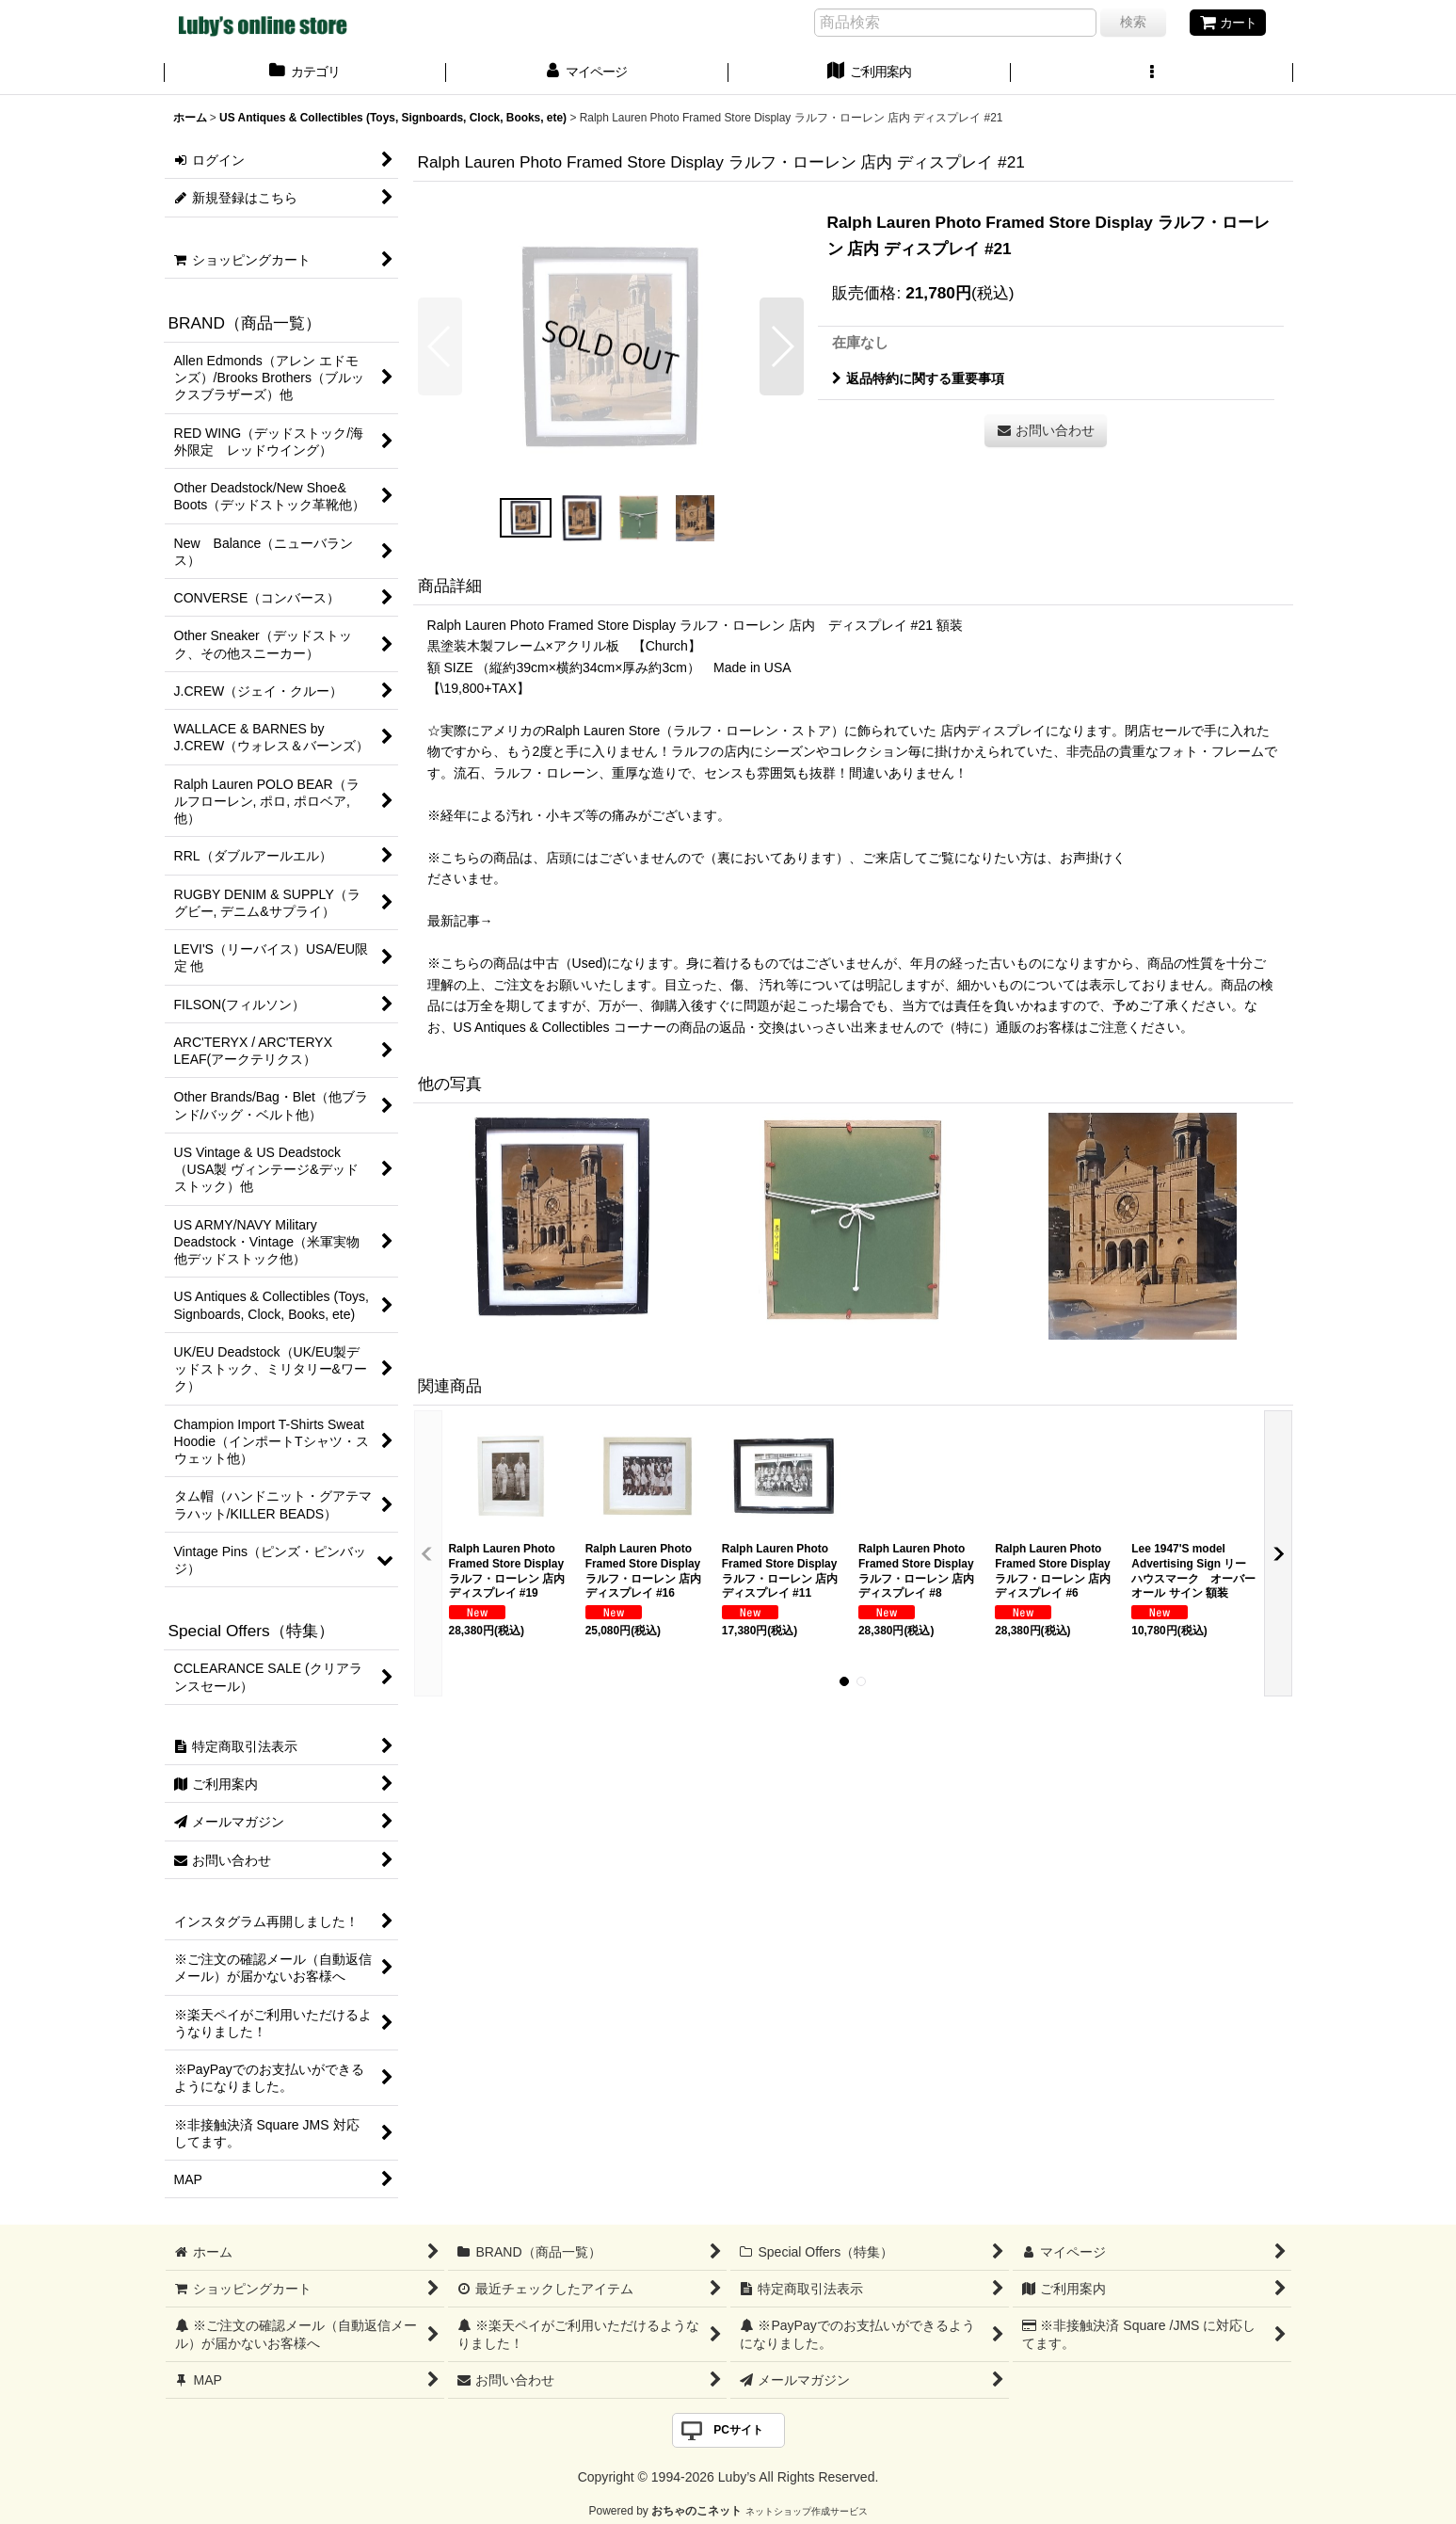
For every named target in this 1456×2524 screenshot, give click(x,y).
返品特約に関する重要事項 (918, 378)
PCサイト (738, 2429)
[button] (1152, 73)
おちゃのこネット (696, 2510)
